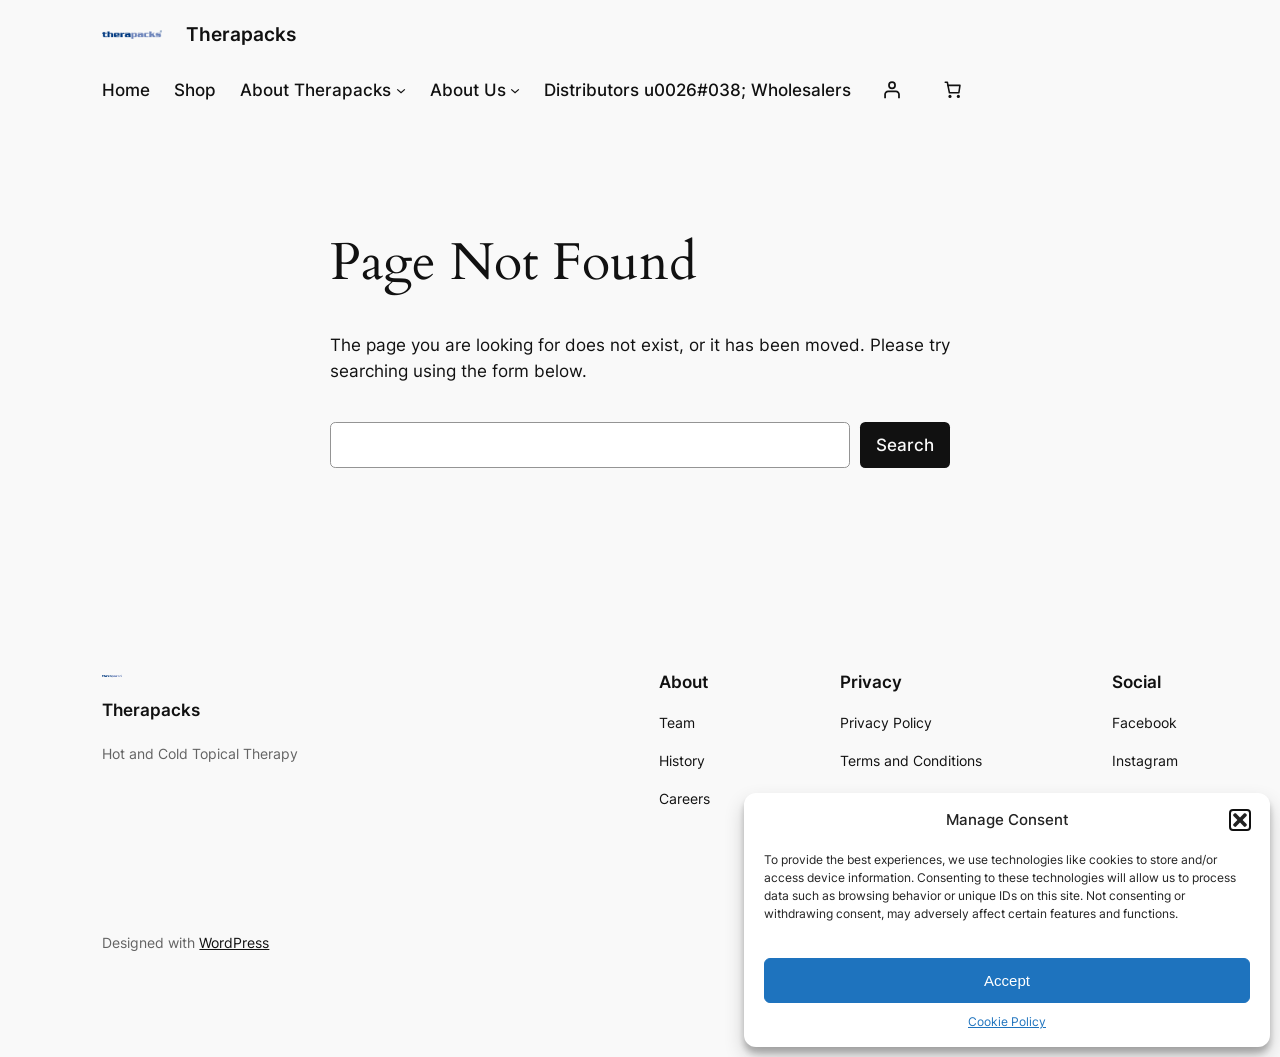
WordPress (234, 942)
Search (905, 445)
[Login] (891, 90)
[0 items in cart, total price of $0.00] (952, 90)
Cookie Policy (1007, 1021)
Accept (1007, 980)
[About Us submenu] (515, 90)
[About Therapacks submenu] (401, 90)
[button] (1240, 820)
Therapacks (241, 34)
